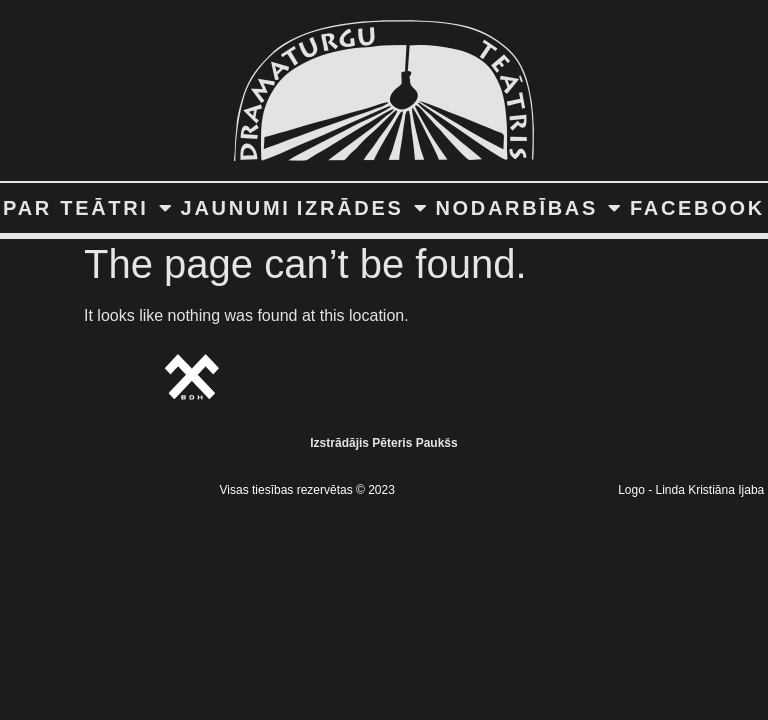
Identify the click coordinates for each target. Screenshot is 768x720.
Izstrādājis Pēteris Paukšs (383, 443)
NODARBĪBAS (529, 208)
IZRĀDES (363, 208)
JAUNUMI (236, 208)
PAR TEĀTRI (88, 208)
